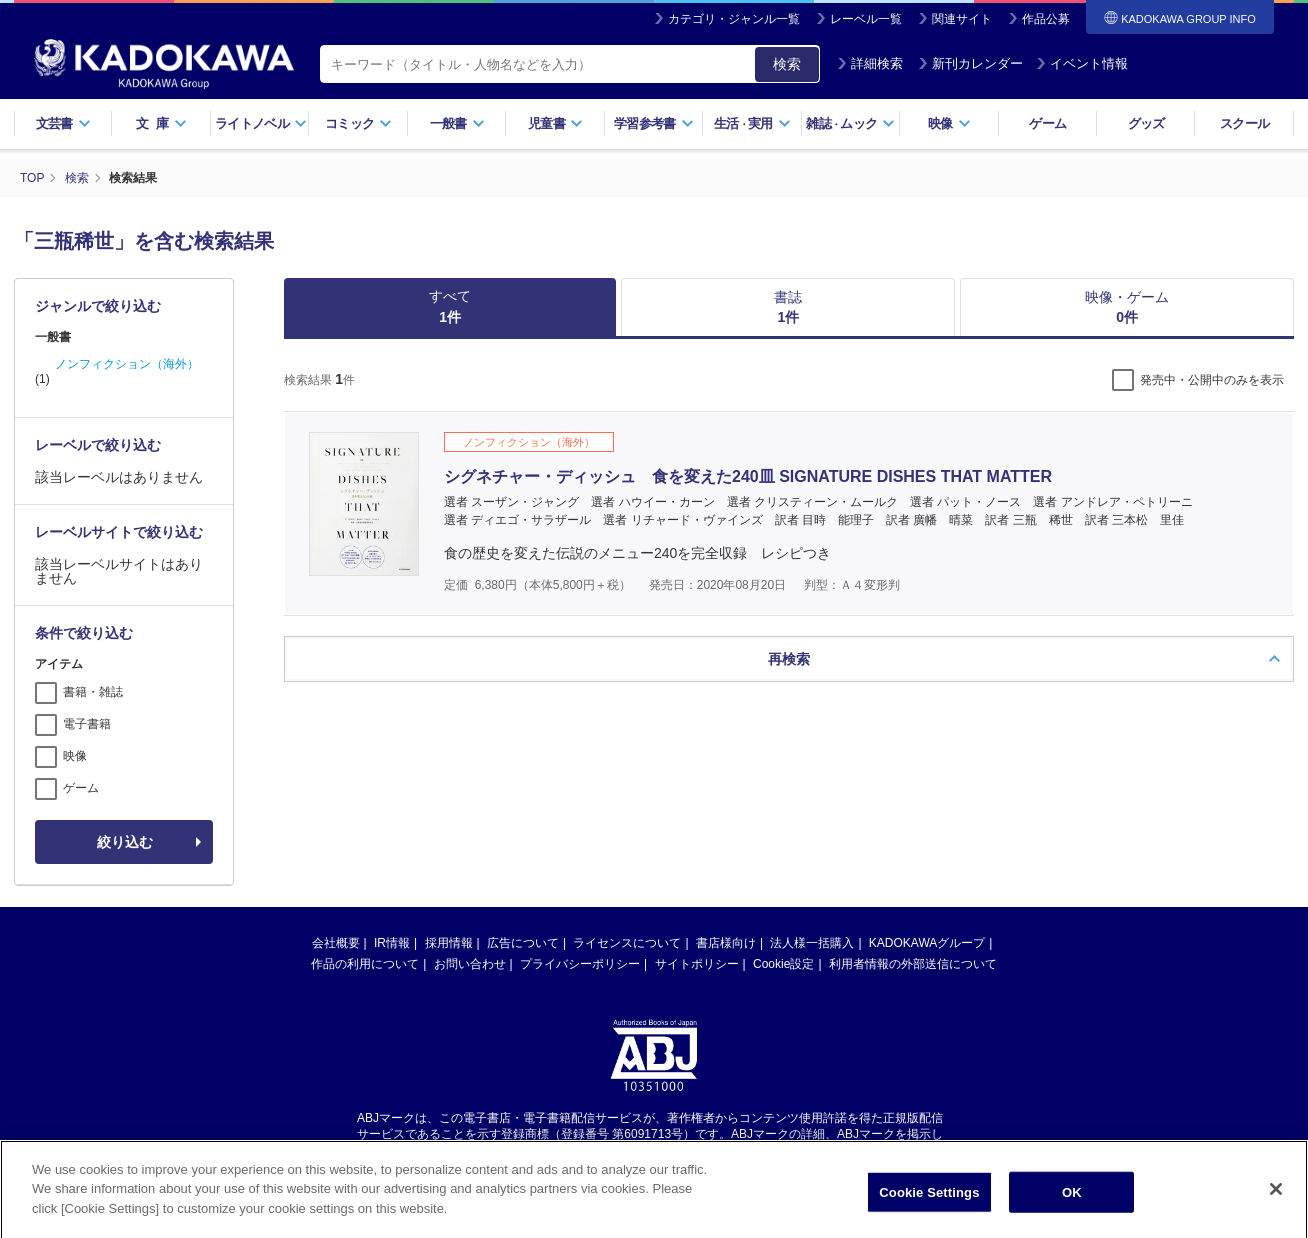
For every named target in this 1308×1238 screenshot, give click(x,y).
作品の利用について (365, 964)
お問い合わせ (470, 964)
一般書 (457, 123)
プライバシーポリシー (580, 964)
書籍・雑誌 (93, 692)
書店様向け (726, 943)
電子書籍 (87, 724)
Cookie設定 (783, 964)
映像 (949, 123)
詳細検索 (870, 63)
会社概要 (336, 943)
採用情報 (449, 943)
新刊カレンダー (970, 63)
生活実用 (752, 123)
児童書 (555, 123)
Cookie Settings (929, 1216)
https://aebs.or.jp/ (582, 1151)
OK (1072, 1216)
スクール (1244, 123)
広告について (523, 943)
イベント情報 (1082, 63)
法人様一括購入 (812, 943)
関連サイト (962, 19)
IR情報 (392, 943)
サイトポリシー (697, 964)
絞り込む (125, 842)
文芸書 (63, 123)
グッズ (1146, 123)
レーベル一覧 (866, 19)
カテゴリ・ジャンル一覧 (734, 19)
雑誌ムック (850, 123)
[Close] (1276, 1213)
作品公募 (1046, 19)
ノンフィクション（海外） (127, 364)
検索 (787, 64)
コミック (358, 123)
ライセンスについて (627, 943)
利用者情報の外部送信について (913, 964)
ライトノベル (261, 123)
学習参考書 (654, 123)
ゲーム (1047, 123)
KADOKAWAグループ (927, 943)
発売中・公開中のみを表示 (1212, 380)
